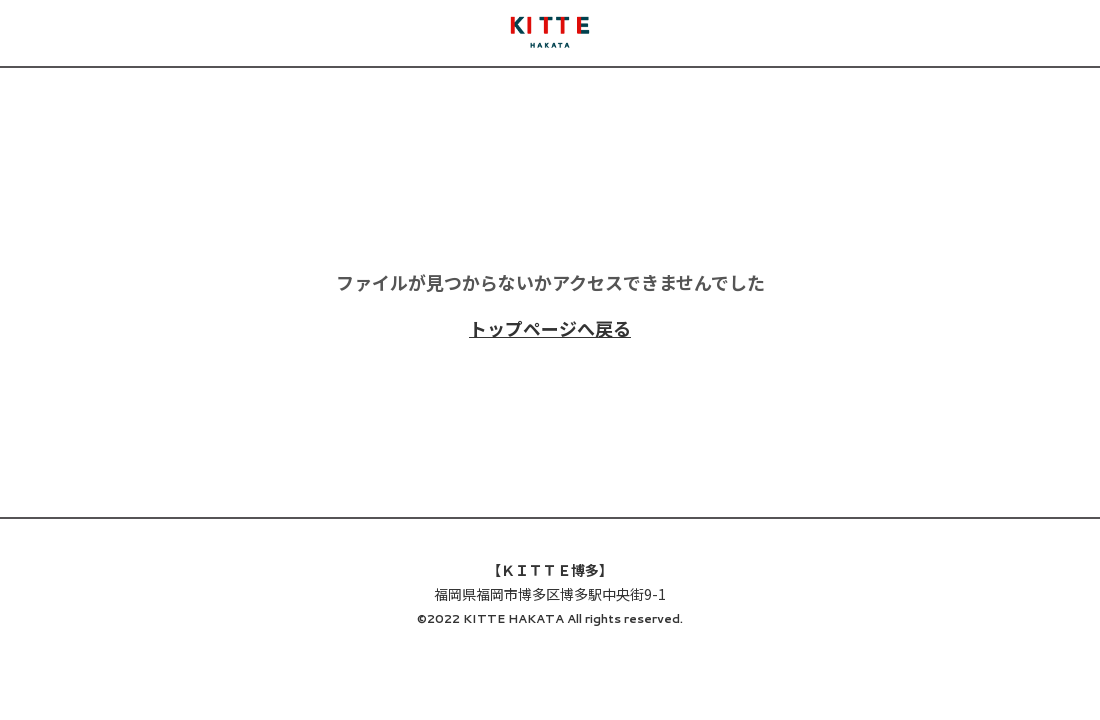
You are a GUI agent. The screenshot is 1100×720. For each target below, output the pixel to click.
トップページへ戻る (550, 328)
